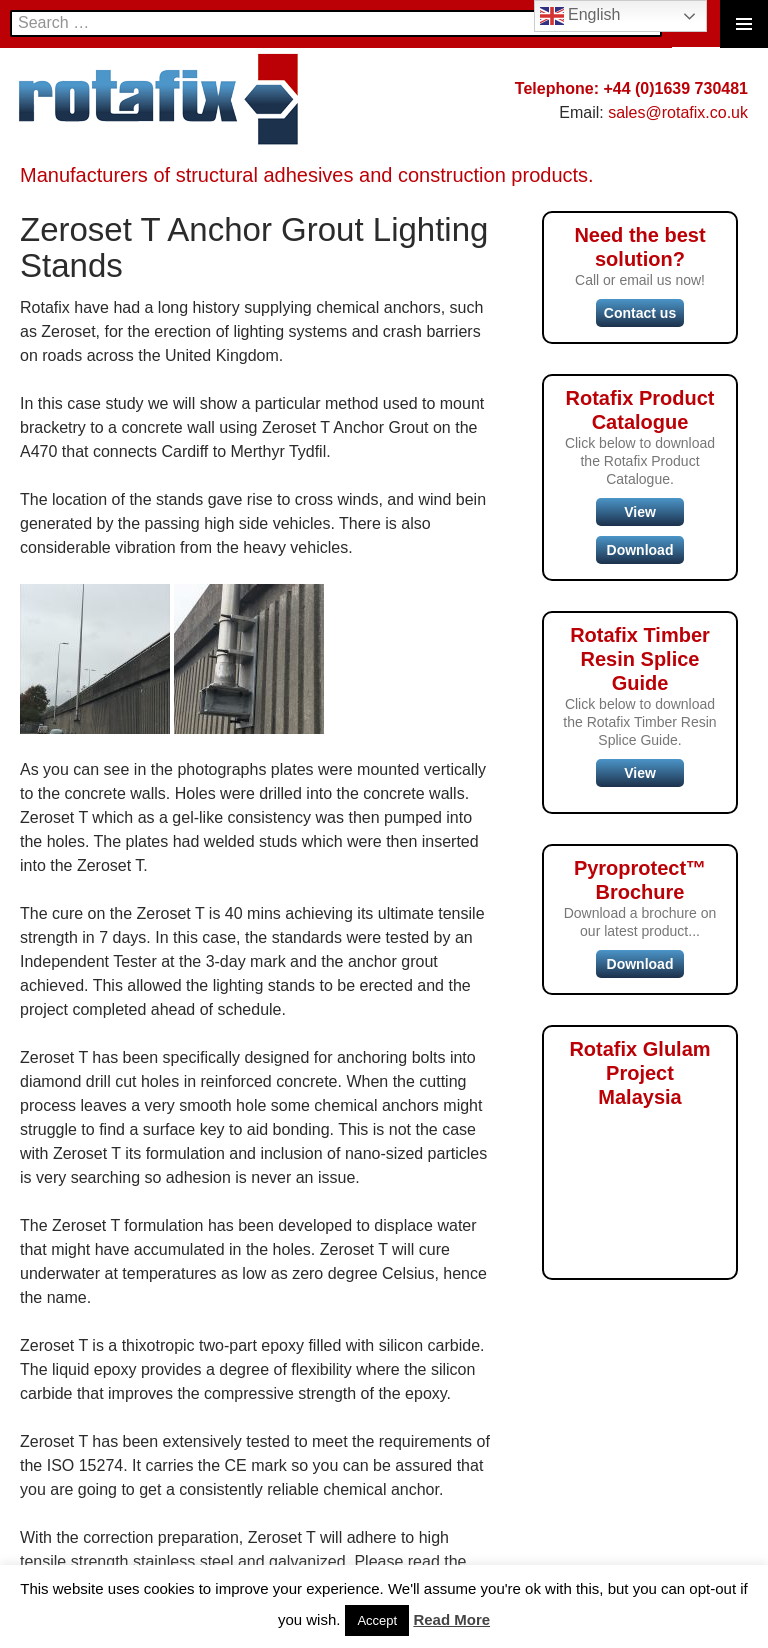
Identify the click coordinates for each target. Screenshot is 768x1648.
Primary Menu (744, 24)
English (580, 16)
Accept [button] (377, 1620)
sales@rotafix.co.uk (678, 112)
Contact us (640, 313)
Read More (451, 1619)
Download (640, 550)
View (640, 512)
